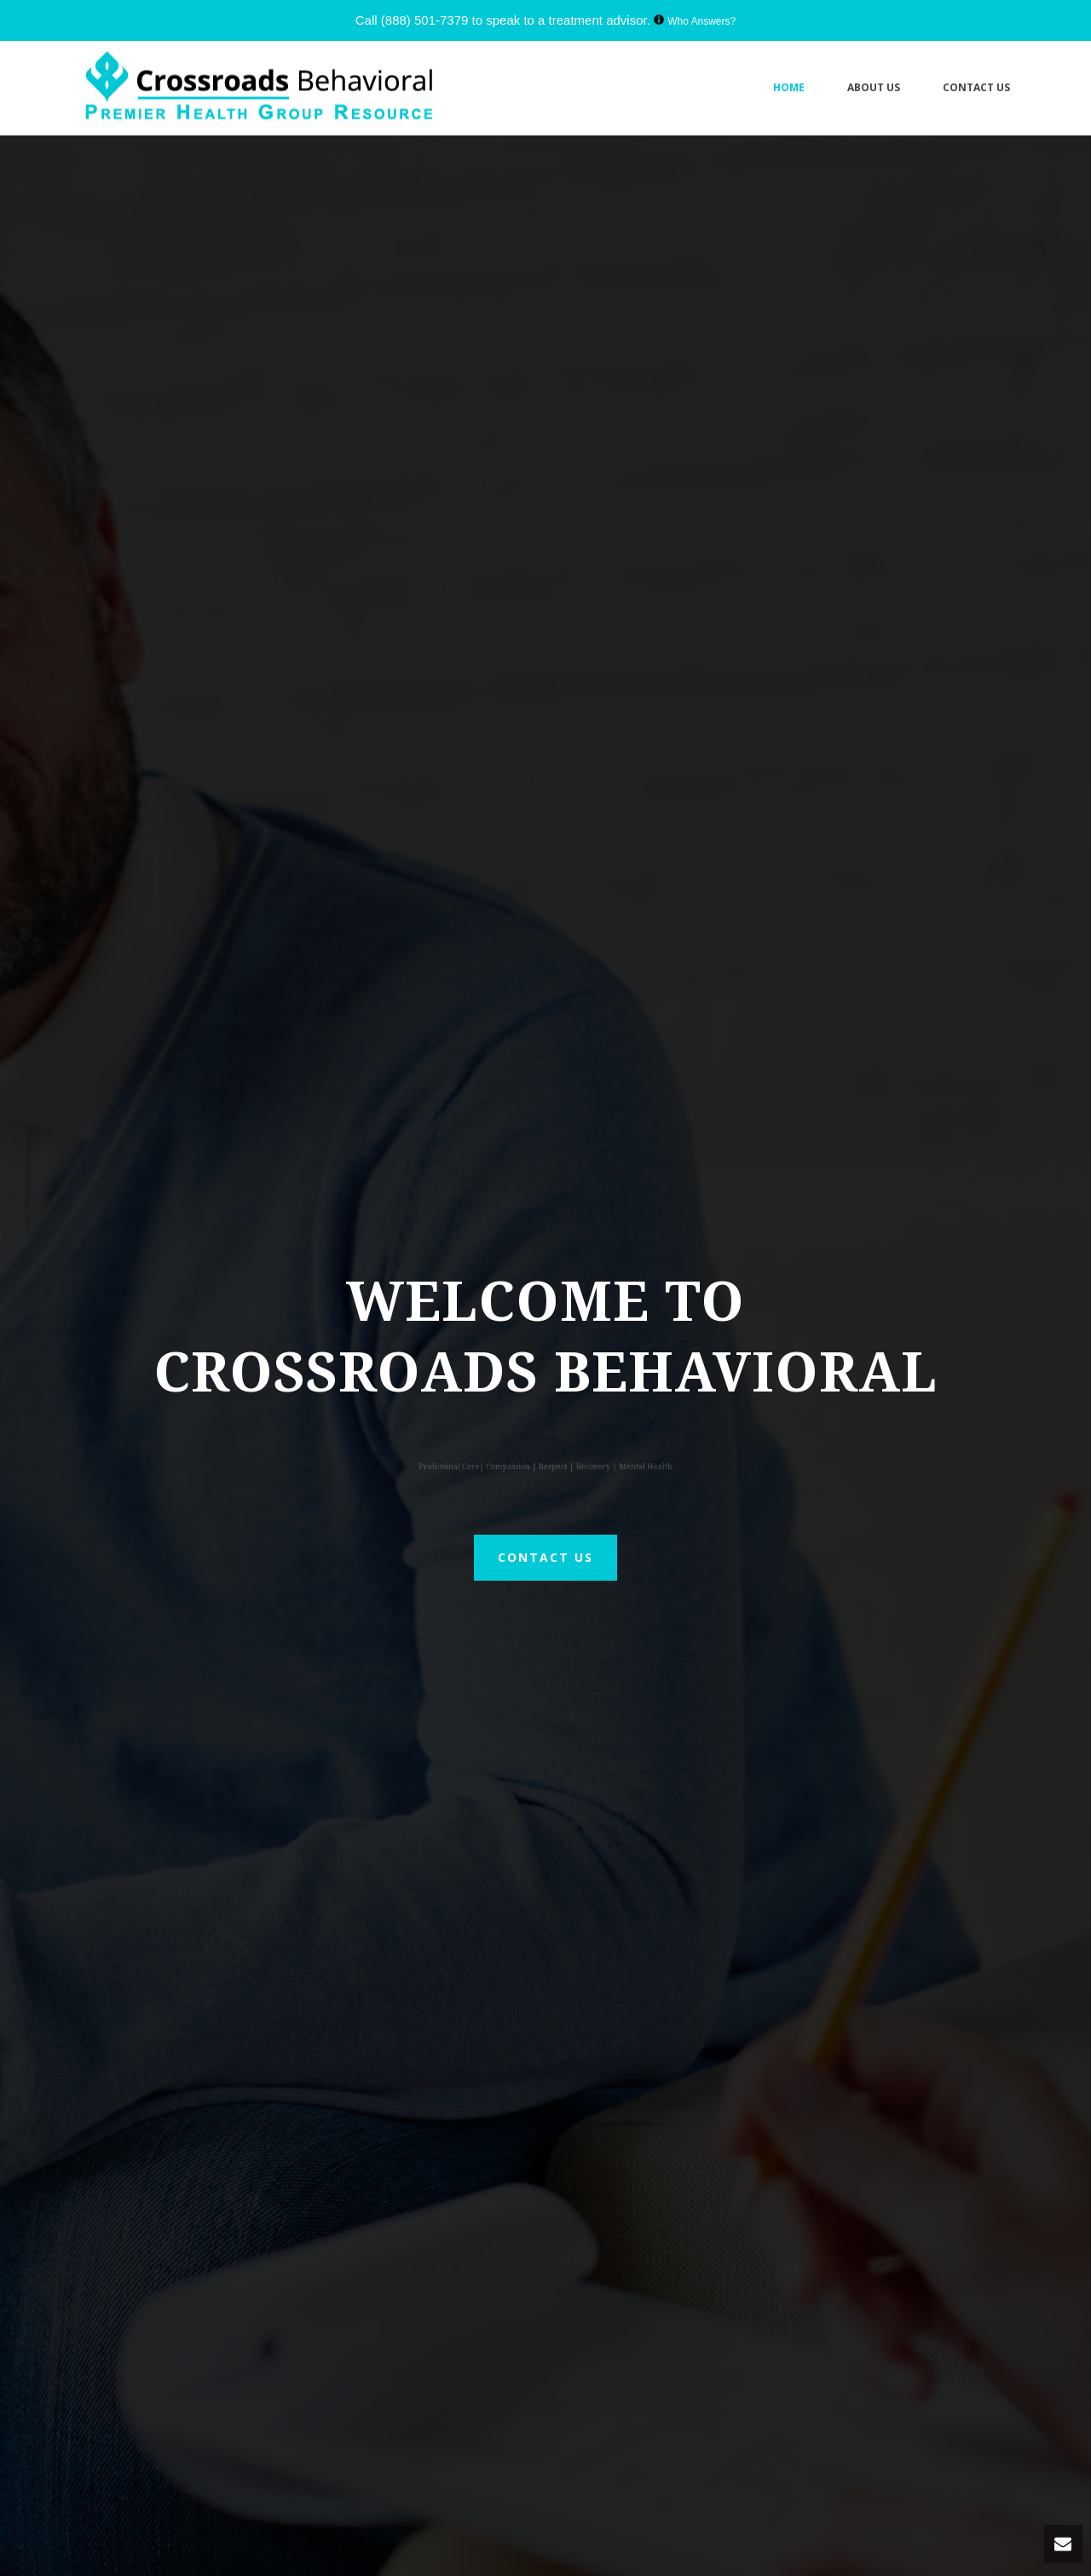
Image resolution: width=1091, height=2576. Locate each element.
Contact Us (976, 87)
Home (789, 87)
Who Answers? (701, 21)
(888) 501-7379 (425, 20)
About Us (873, 87)
